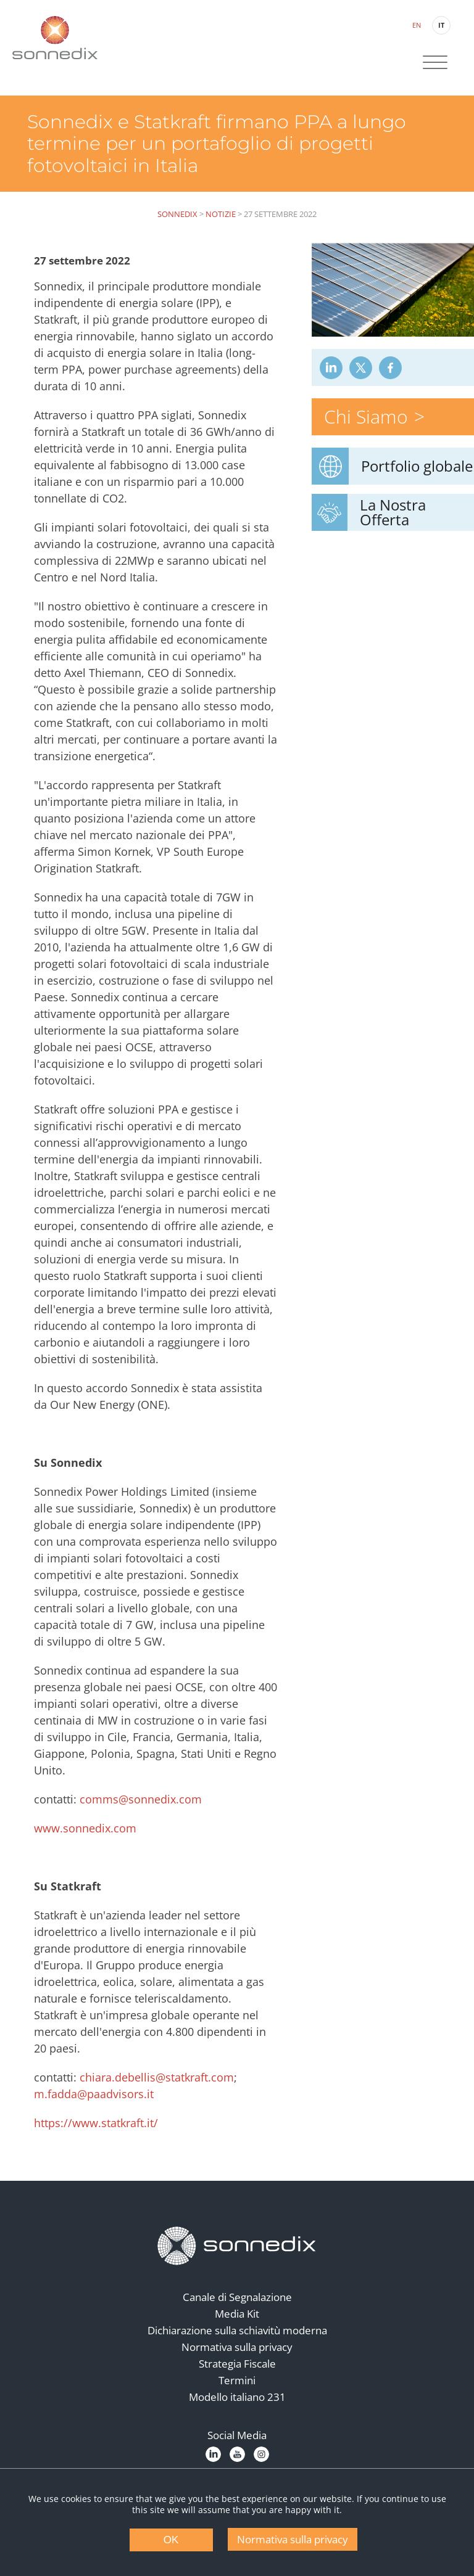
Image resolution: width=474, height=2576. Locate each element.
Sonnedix (177, 212)
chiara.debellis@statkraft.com (160, 2092)
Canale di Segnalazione (237, 2312)
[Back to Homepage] (237, 2261)
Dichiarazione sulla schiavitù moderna (237, 2345)
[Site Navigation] (434, 63)
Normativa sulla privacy (237, 2362)
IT (440, 25)
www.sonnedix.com (88, 1843)
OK (171, 2540)
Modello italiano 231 (237, 2412)
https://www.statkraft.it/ (99, 2138)
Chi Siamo (368, 414)
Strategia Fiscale (237, 2379)
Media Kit (237, 2329)
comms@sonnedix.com (144, 1814)
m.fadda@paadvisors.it (97, 2109)
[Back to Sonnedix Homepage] (55, 37)
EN (415, 25)
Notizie (221, 212)
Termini (237, 2395)
